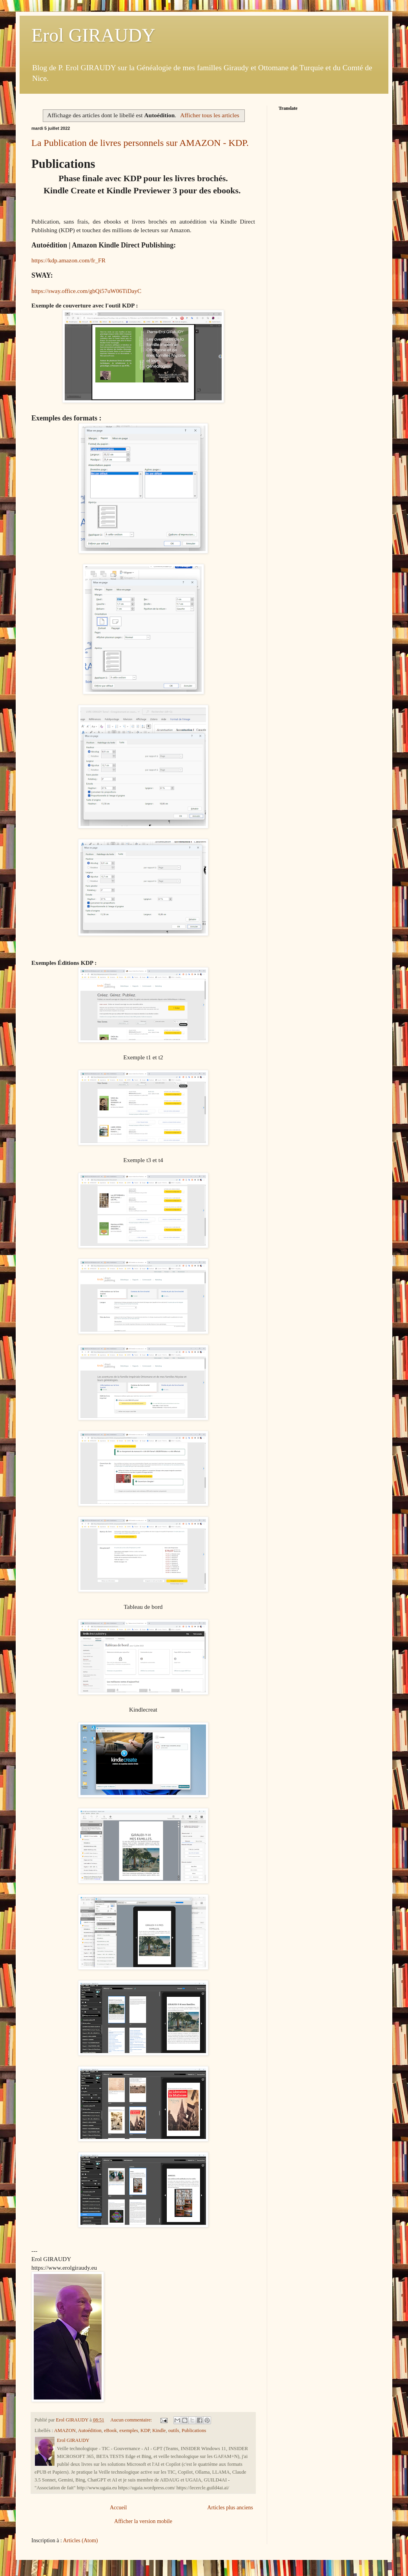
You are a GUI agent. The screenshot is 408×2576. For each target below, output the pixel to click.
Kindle (159, 2430)
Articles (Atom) (80, 2540)
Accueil (118, 2508)
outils (173, 2430)
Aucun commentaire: (131, 2420)
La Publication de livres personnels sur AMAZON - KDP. (140, 143)
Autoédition (90, 2430)
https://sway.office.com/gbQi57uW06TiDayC (86, 290)
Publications (194, 2430)
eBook (110, 2430)
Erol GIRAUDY (93, 35)
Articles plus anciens (230, 2508)
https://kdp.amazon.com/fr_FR (68, 260)
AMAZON (65, 2430)
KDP (145, 2430)
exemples (128, 2430)
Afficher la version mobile (143, 2521)
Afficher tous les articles (209, 115)
